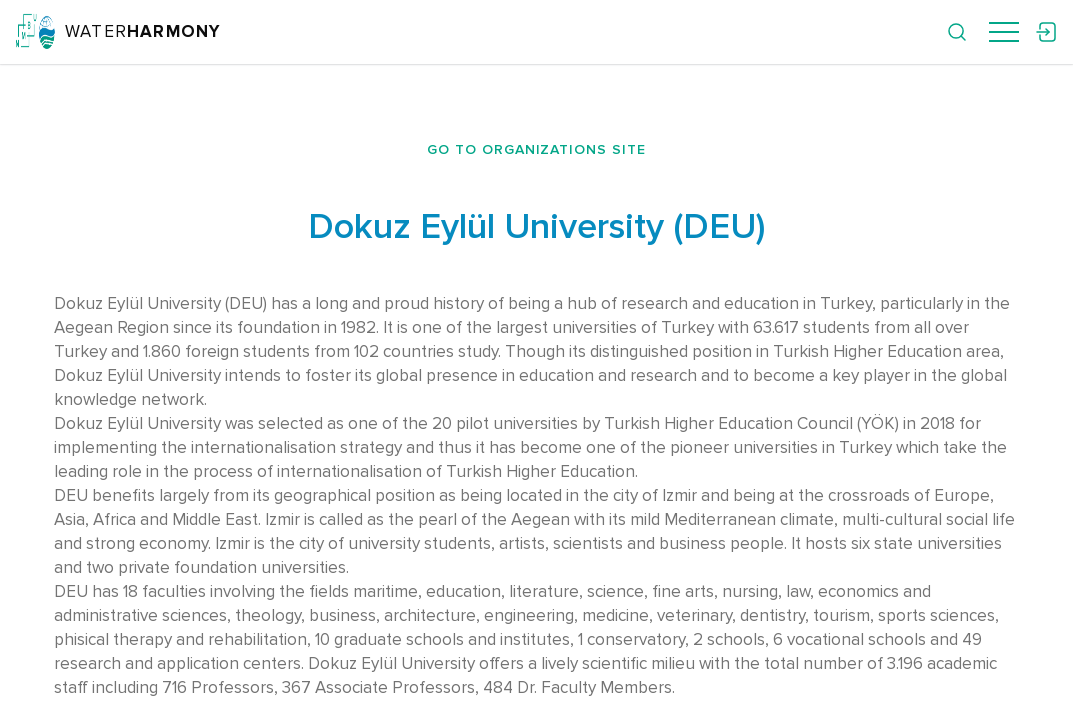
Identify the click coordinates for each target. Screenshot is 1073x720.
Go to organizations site (537, 149)
